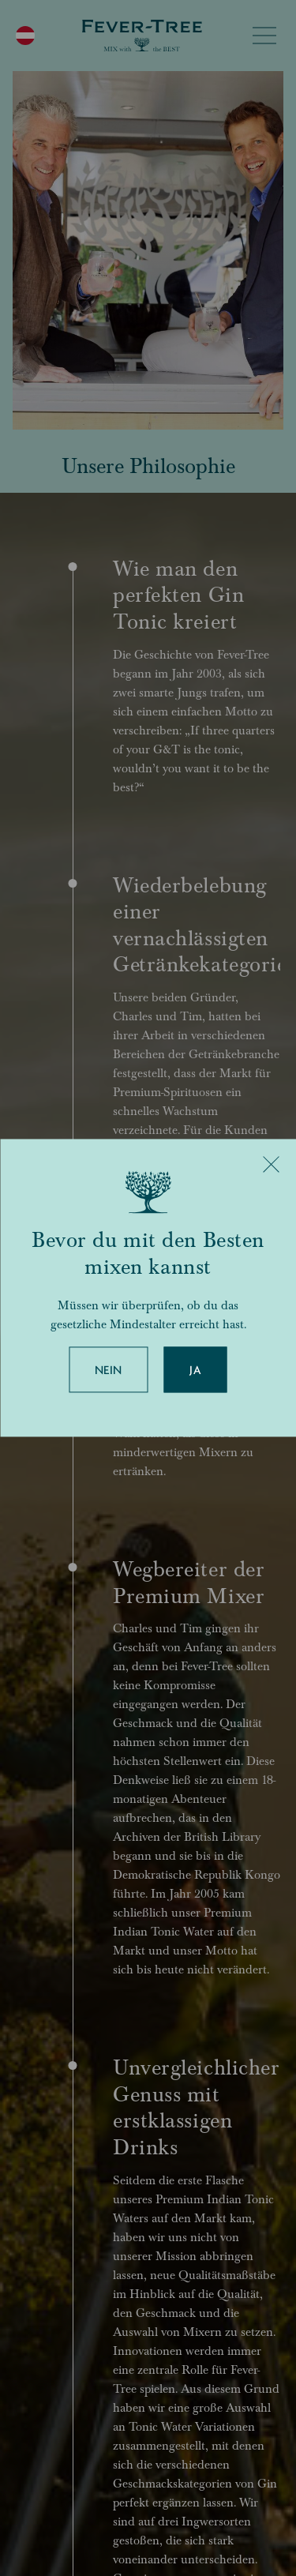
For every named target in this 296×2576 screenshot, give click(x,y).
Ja (195, 1371)
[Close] (270, 1164)
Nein (108, 1371)
